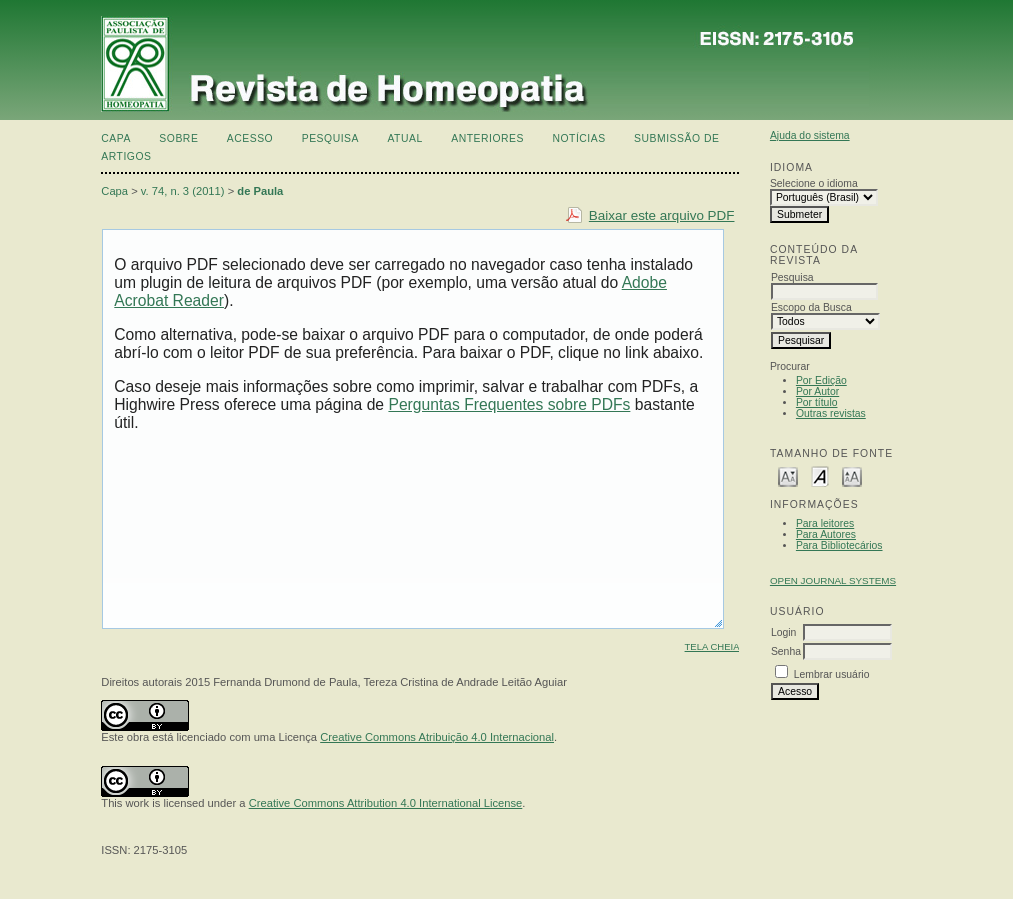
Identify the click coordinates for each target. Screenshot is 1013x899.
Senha (786, 651)
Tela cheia (712, 646)
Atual (404, 138)
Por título (817, 402)
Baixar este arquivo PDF (662, 215)
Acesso (250, 138)
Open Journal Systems (833, 580)
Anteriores (487, 138)
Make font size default (820, 475)
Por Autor (817, 391)
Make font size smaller (788, 475)
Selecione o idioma (814, 183)
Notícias (578, 138)
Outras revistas (831, 413)
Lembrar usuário (832, 674)
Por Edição (821, 380)
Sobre (178, 138)
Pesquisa (330, 138)
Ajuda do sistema (810, 135)
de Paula (260, 191)
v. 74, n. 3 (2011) (183, 191)
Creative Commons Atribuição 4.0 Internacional (437, 737)
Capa (116, 138)
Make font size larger (852, 475)
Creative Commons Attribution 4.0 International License (386, 803)
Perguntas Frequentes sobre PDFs (509, 404)
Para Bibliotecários (839, 545)
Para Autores (826, 534)
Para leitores (825, 523)
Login (783, 632)
